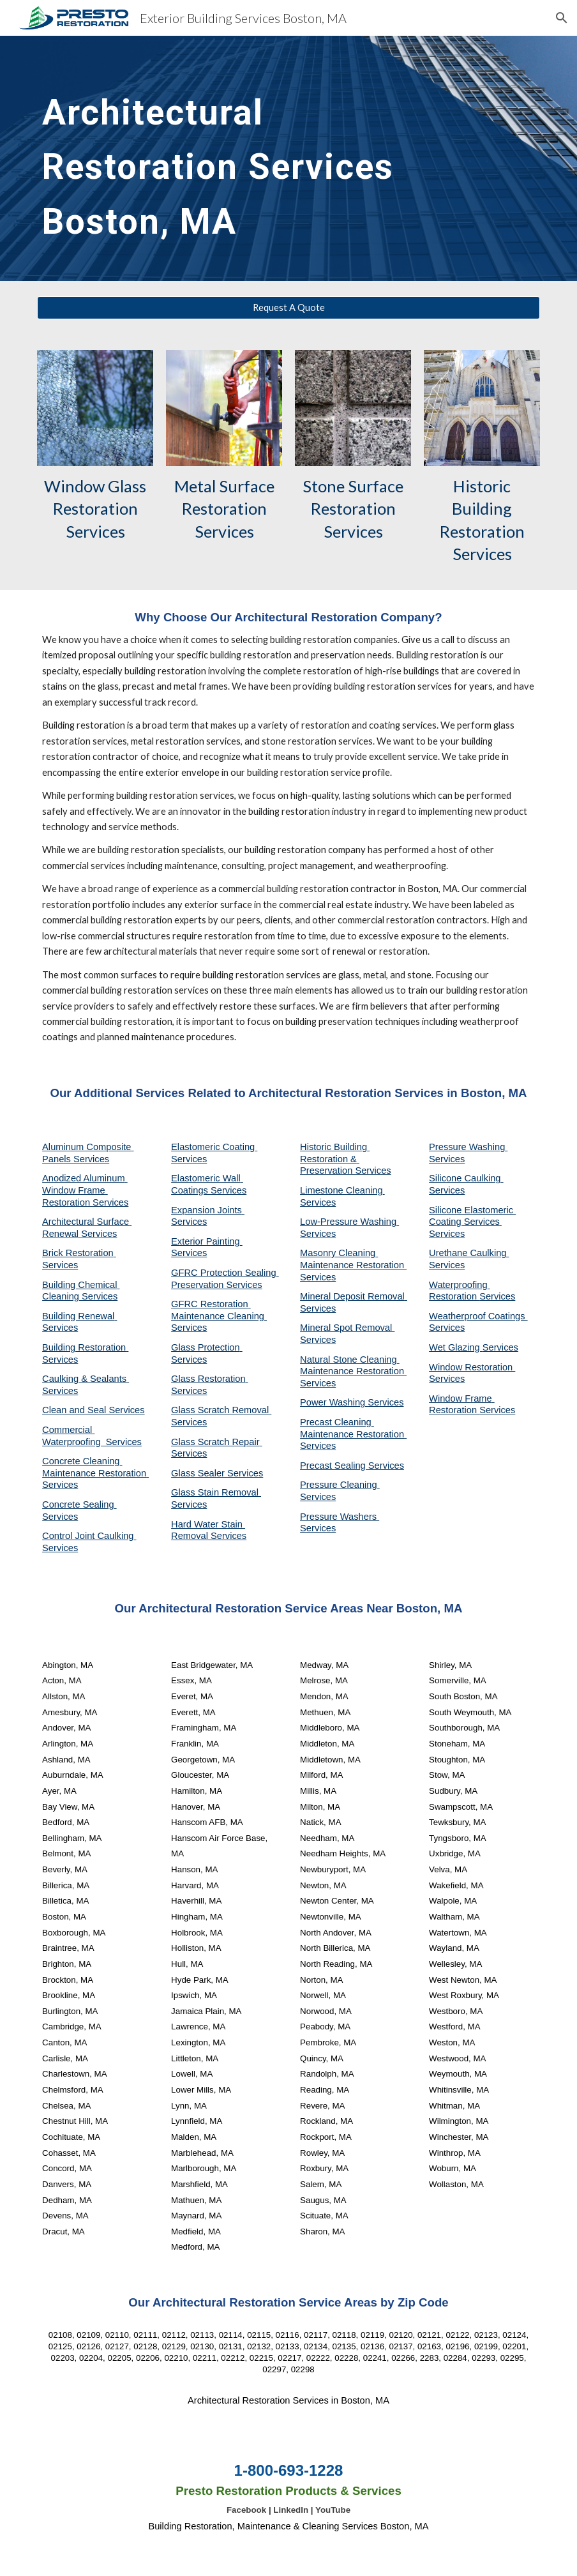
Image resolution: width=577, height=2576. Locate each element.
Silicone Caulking (466, 1178)
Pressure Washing (468, 1147)
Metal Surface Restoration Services (226, 508)
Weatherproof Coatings (478, 1316)
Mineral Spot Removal (347, 1327)
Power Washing (334, 1402)
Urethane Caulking (469, 1253)
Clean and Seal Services (93, 1410)
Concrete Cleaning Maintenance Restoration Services (95, 1473)
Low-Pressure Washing (349, 1221)
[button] (561, 18)
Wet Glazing (456, 1347)
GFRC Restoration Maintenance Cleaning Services (219, 1316)
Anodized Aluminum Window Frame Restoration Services (85, 1190)
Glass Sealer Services (217, 1473)
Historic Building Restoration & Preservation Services (345, 1159)
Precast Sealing (334, 1465)
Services (318, 1202)
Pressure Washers (339, 1517)
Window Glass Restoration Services (96, 508)
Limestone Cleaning (341, 1190)
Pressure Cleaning (340, 1485)
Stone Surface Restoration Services (355, 508)
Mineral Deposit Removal (353, 1296)
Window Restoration (472, 1367)
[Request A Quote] (288, 307)
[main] (245, 158)
